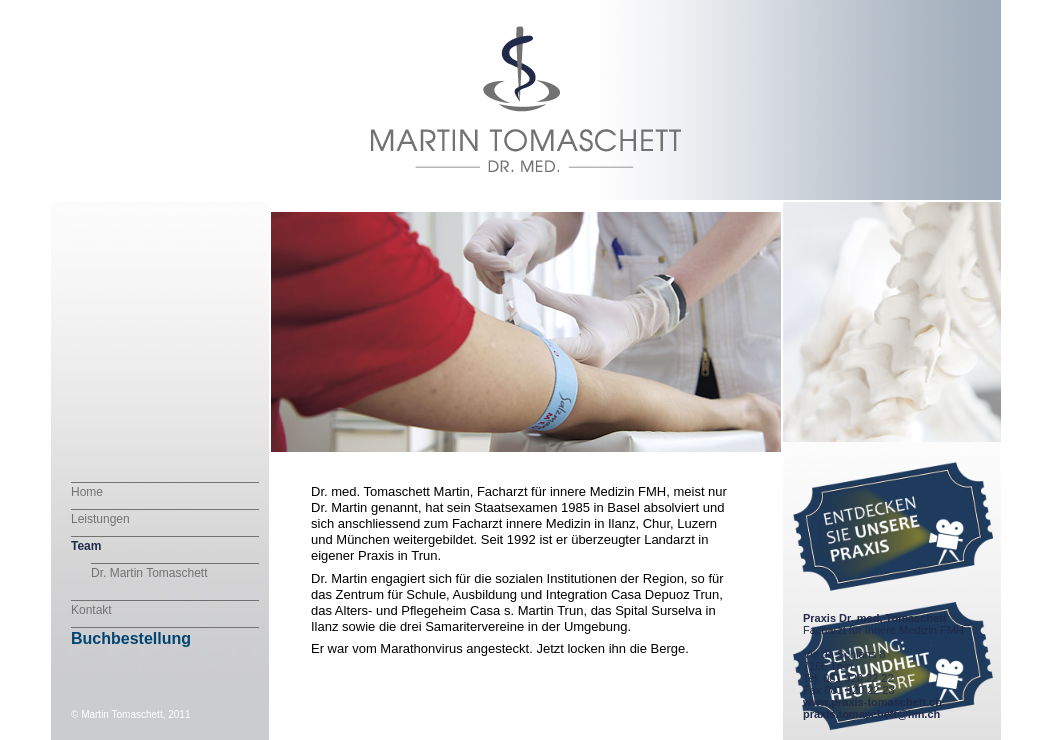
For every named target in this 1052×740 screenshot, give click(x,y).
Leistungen (100, 519)
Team (86, 546)
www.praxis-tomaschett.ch (872, 702)
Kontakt (91, 610)
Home (87, 492)
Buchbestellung (131, 638)
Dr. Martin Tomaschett (149, 573)
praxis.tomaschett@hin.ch (871, 714)
